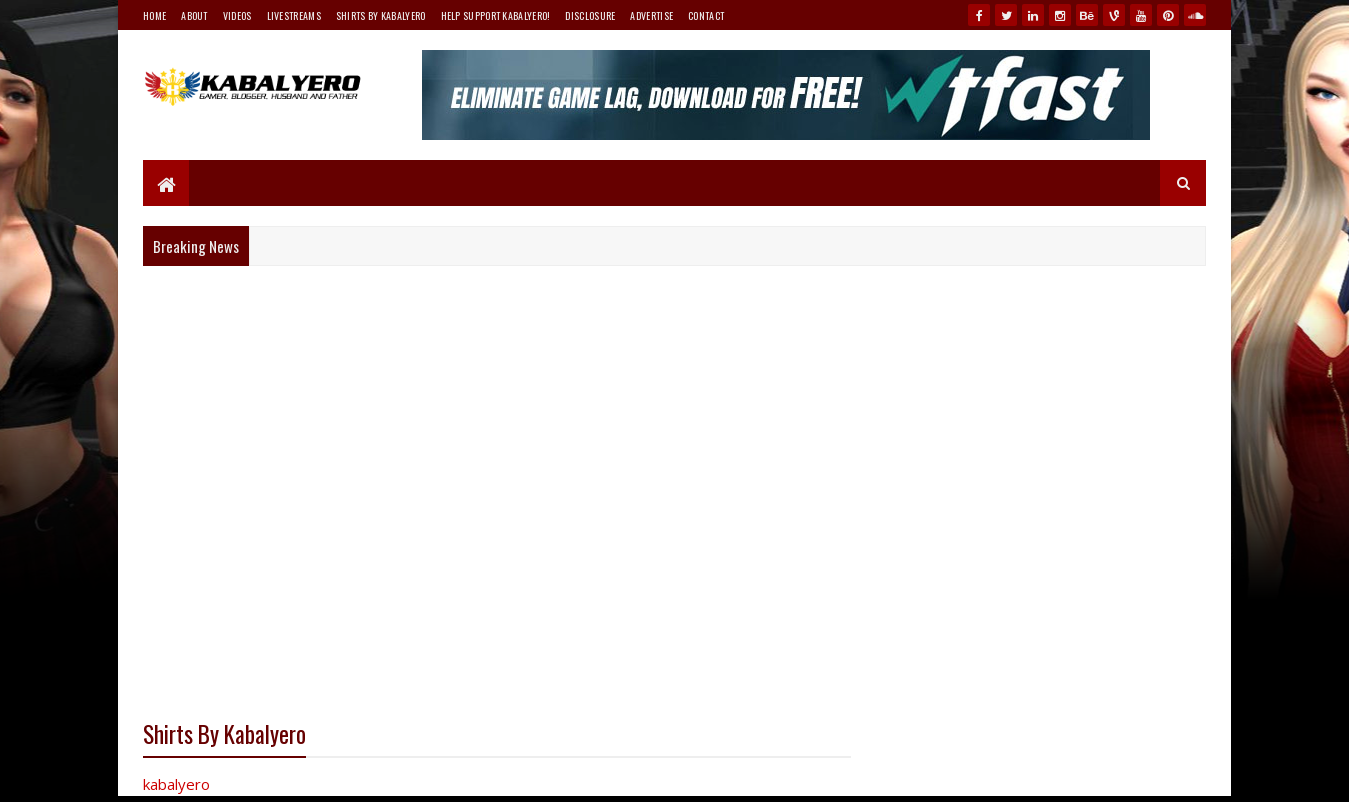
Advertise (651, 15)
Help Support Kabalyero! (496, 15)
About (194, 15)
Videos (237, 15)
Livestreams (294, 15)
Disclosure (590, 15)
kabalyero (176, 784)
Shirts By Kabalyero (381, 15)
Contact (706, 15)
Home (154, 15)
